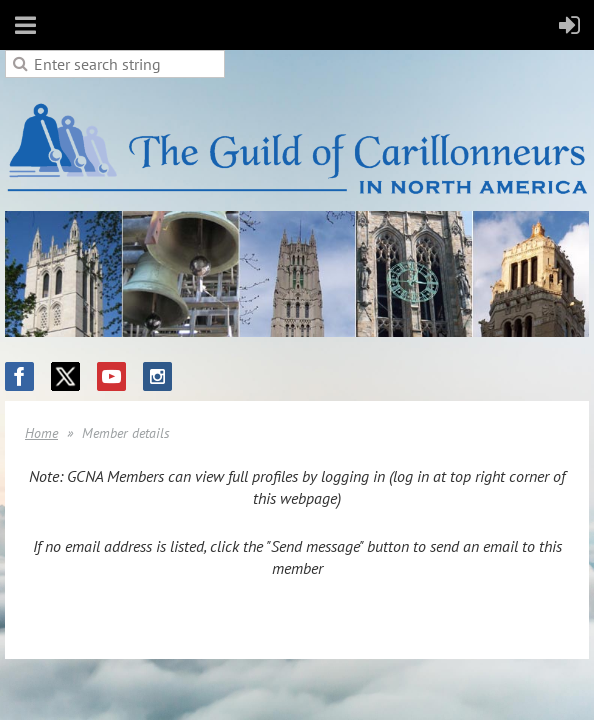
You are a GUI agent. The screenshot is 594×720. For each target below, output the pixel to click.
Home (41, 433)
